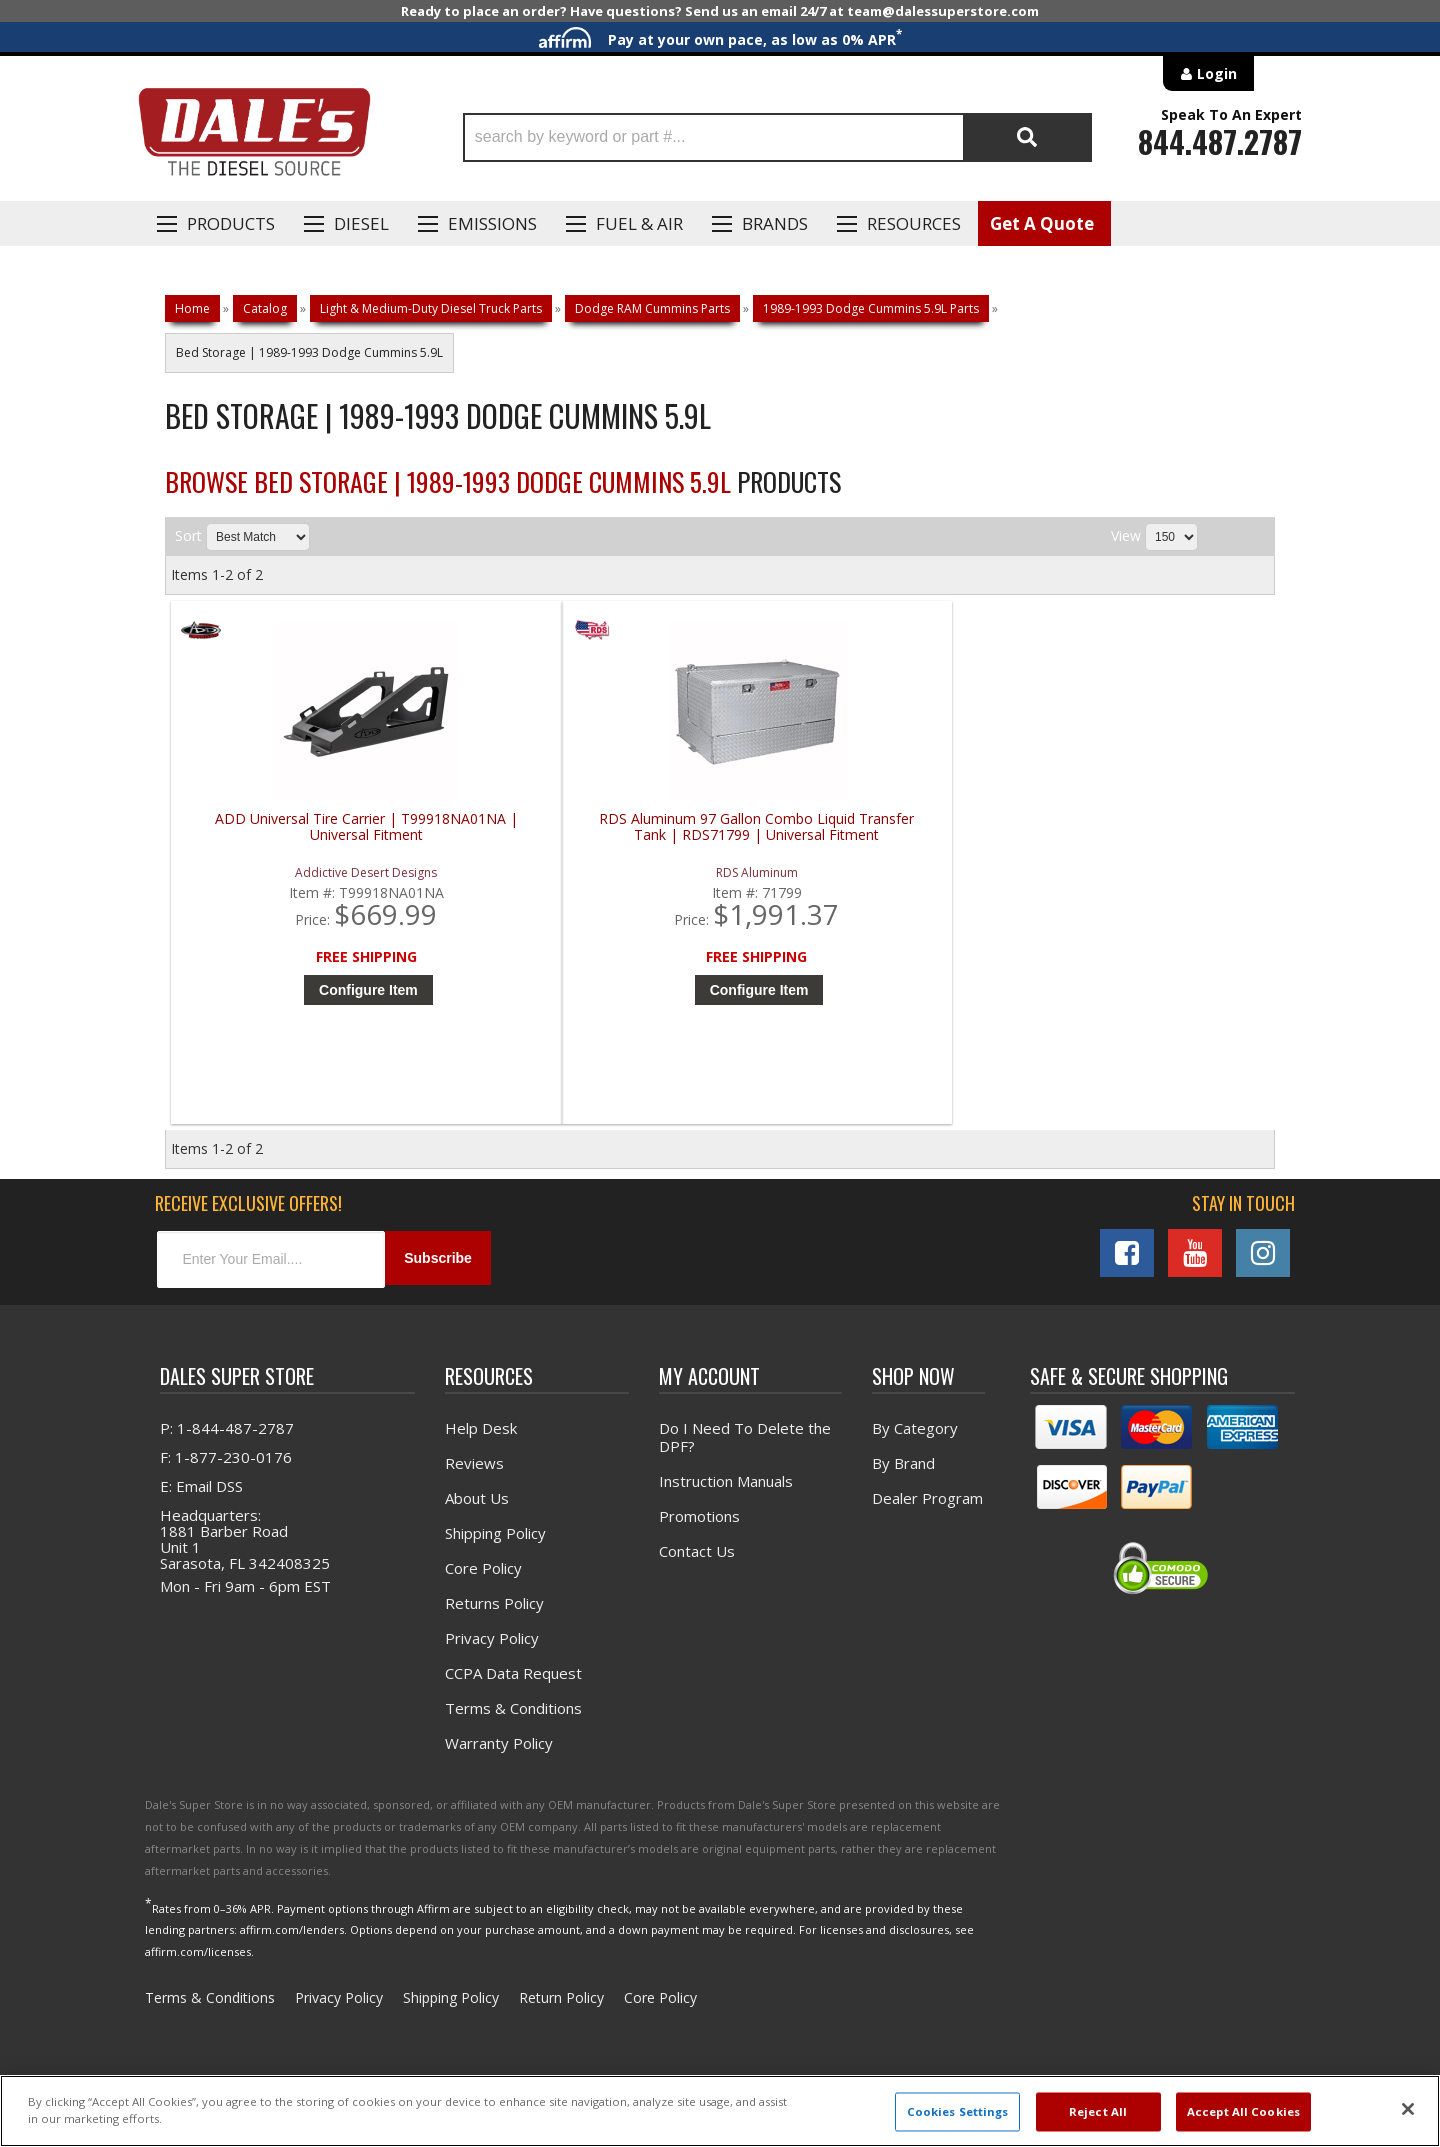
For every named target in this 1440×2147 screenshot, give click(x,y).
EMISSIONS (492, 223)
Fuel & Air (639, 223)
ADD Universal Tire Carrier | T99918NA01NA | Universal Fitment (310, 827)
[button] (777, 137)
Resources (914, 223)
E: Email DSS (201, 1499)
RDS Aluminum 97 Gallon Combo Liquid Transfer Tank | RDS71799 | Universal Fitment (587, 835)
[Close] (1408, 2109)
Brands (775, 223)
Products (231, 223)
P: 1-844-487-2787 (227, 1441)
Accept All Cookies (1243, 2111)
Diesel (361, 223)
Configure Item (314, 990)
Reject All (1098, 2111)
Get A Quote (1042, 223)
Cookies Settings (958, 2111)
